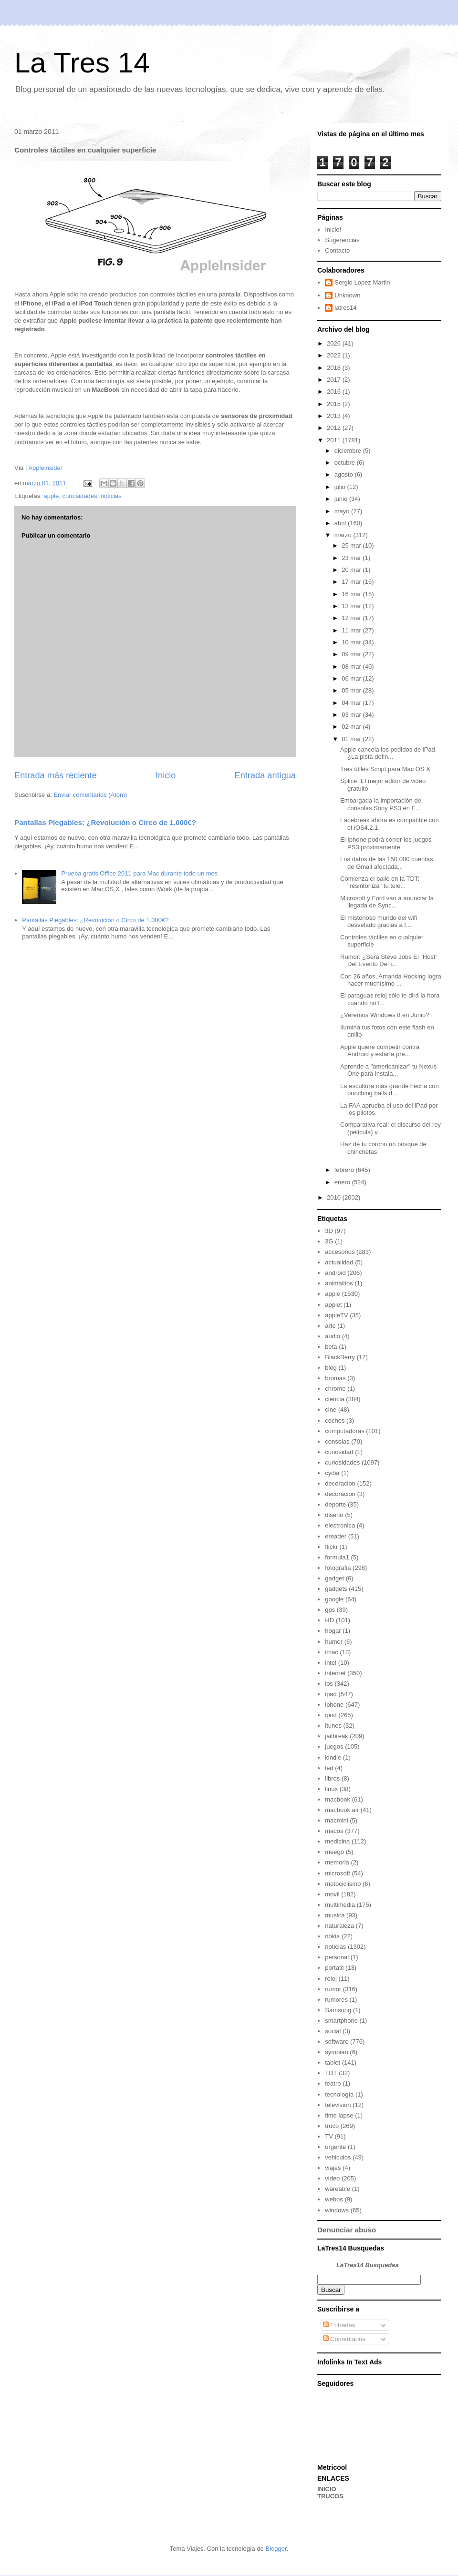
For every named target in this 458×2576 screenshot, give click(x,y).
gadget (334, 1578)
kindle (333, 1757)
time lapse (339, 2115)
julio (340, 486)
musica (334, 1915)
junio (341, 498)
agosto (344, 474)
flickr (331, 1546)
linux (331, 1788)
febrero (345, 1169)
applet (333, 1304)
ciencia (334, 1399)
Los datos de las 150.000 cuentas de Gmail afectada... (386, 862)
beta (331, 1346)
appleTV (336, 1315)
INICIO (326, 2489)
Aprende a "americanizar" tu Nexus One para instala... (388, 1070)
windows (337, 2210)
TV (329, 2136)
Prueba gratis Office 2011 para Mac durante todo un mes (139, 873)
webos (334, 2199)
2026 (335, 343)
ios (329, 1683)
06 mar (352, 678)
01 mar (352, 739)
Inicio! (333, 229)
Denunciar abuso (346, 2230)
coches (334, 1420)
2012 (335, 427)
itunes (333, 1725)
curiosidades (79, 495)
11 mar (352, 630)
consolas (337, 1441)
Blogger (275, 2548)
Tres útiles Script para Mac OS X (385, 769)
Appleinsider (45, 467)
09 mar (352, 654)
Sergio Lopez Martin (362, 282)
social (333, 2031)
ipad (331, 1694)
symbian (336, 2052)
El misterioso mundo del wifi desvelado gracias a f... (378, 921)
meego (334, 1851)
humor (334, 1641)
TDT (331, 2073)
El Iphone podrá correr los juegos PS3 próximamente (386, 843)
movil (332, 1894)
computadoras (344, 1431)
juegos (334, 1746)
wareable (337, 2188)
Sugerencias (342, 240)
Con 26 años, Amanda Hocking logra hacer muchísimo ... (390, 980)
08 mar (352, 666)
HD (329, 1620)
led (329, 1768)
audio (332, 1336)
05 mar (352, 690)
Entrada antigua (265, 775)
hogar (333, 1630)
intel (330, 1662)
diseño (334, 1514)
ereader (335, 1536)
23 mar (352, 557)
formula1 (337, 1557)
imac (331, 1652)
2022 (335, 355)
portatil (334, 1967)
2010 (335, 1197)
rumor (333, 1989)
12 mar (352, 617)
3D (329, 1230)
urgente (335, 2146)
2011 (335, 440)
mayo (342, 511)
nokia (332, 1936)
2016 (335, 391)
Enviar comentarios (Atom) (90, 794)
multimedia (340, 1904)
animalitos (339, 1283)
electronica (340, 1525)
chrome (335, 1388)
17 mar (352, 581)
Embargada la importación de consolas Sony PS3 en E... (380, 804)
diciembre (348, 450)
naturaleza (339, 1925)
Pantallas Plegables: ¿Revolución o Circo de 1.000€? (105, 822)
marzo (344, 535)
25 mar (352, 545)
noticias (111, 495)
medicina (337, 1841)
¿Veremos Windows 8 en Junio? (384, 1014)
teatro (333, 2083)
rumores (336, 1999)
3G (329, 1241)
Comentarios (344, 2338)
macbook (337, 1799)
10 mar (352, 642)
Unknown (347, 295)
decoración (340, 1493)
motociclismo (343, 1883)
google (334, 1599)
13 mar (352, 606)
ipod (331, 1715)
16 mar (352, 594)
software (336, 2041)
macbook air (342, 1809)
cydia (332, 1472)
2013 (335, 415)
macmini (336, 1820)
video (332, 2178)
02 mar (352, 726)
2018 (335, 367)
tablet (332, 2062)
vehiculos (338, 2157)
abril (341, 523)
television (338, 2104)
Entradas (339, 2325)
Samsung (338, 2010)
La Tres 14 (82, 63)
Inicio (166, 775)
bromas (335, 1378)
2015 (335, 403)
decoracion (340, 1483)
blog (331, 1367)
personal (337, 1957)
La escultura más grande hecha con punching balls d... (389, 1089)
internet (335, 1673)
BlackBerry (340, 1357)
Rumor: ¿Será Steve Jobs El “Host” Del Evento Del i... (388, 960)
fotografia (338, 1567)
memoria (337, 1862)
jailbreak (336, 1736)
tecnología (339, 2094)
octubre (345, 462)
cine (330, 1409)
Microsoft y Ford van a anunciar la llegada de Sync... (387, 902)
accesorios (339, 1251)
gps (330, 1609)
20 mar (352, 569)
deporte (335, 1504)
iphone (334, 1704)
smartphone (341, 2020)
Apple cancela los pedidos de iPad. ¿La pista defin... (388, 753)
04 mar (352, 702)
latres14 (345, 307)
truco (332, 2125)
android (335, 1272)
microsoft (337, 1873)
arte (330, 1325)
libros (332, 1778)
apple (51, 495)
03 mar (352, 714)
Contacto (337, 250)
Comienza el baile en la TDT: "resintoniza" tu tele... (379, 882)
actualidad (339, 1262)
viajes (333, 2167)
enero (343, 1182)
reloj (331, 1978)
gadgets (336, 1588)
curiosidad (339, 1452)
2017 (335, 379)
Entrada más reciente (55, 775)
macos (334, 1830)
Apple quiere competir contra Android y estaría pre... (379, 1050)
